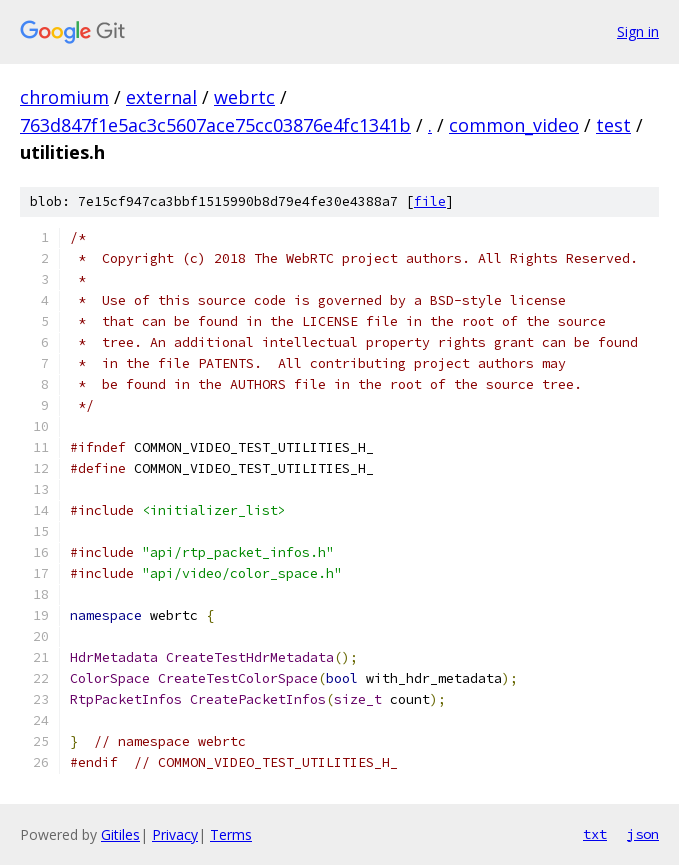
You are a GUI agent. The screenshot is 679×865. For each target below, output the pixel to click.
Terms (231, 834)
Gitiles (120, 834)
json (643, 834)
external (161, 97)
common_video (514, 125)
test (613, 125)
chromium (64, 97)
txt (595, 834)
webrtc (244, 97)
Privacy (175, 834)
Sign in (638, 31)
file (430, 201)
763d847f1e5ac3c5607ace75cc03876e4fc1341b (215, 125)
